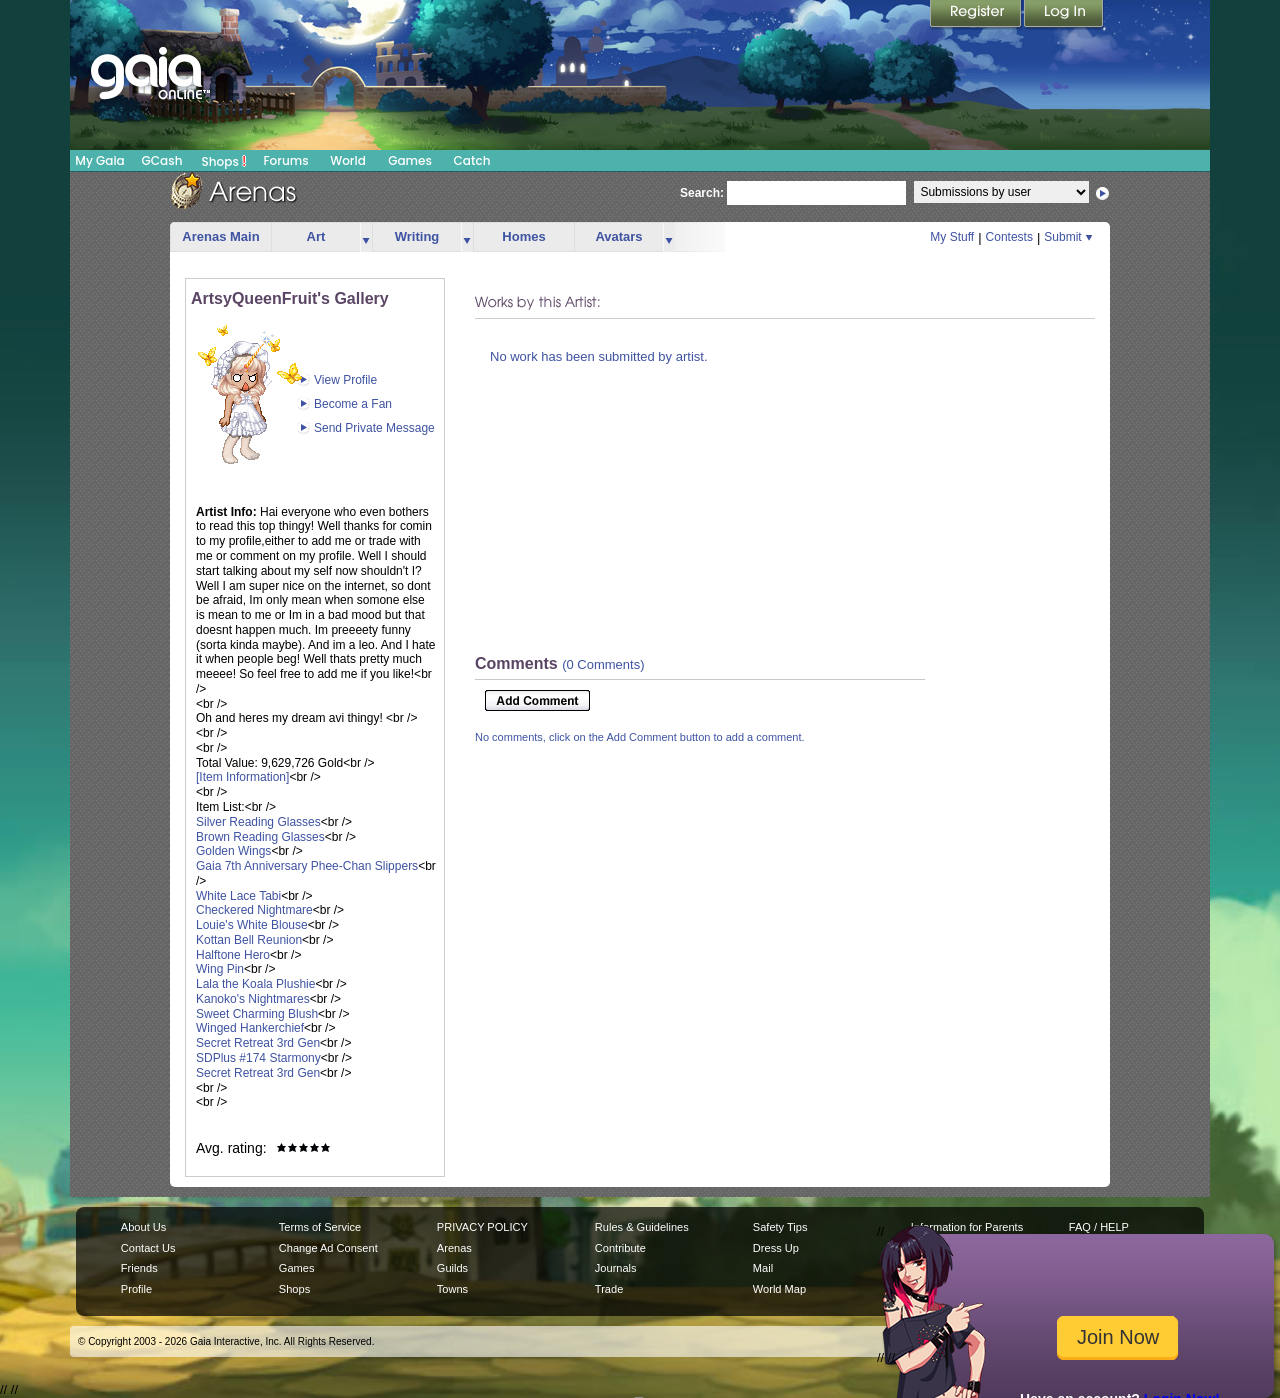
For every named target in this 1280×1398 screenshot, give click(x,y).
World (348, 160)
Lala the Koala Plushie (255, 984)
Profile (136, 1289)
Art (316, 236)
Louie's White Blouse (252, 925)
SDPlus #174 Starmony (258, 1058)
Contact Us (148, 1248)
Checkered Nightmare (254, 910)
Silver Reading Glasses (258, 822)
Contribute (620, 1248)
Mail (763, 1268)
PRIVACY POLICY (482, 1227)
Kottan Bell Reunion (249, 940)
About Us (143, 1227)
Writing (417, 236)
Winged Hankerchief (250, 1028)
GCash (162, 160)
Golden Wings (233, 851)
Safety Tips (780, 1227)
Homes (523, 236)
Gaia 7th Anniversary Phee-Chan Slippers (307, 866)
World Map (779, 1289)
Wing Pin (220, 969)
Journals (616, 1268)
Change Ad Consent (328, 1248)
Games (410, 160)
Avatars (618, 236)
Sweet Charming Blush (257, 1014)
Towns (452, 1289)
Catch (472, 160)
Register (977, 15)
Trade (609, 1289)
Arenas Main (220, 236)
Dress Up (776, 1248)
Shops (224, 161)
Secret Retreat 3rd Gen (258, 1043)
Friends (139, 1268)
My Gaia (99, 160)
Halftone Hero (233, 955)
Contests (1009, 237)
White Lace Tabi (238, 896)
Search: (702, 193)
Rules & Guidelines (642, 1227)
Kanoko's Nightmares (253, 999)
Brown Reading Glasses (260, 837)
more (366, 237)
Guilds (452, 1268)
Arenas (454, 1248)
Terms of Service (320, 1227)
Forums (285, 160)
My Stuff (952, 237)
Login (1064, 15)
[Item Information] (242, 777)
